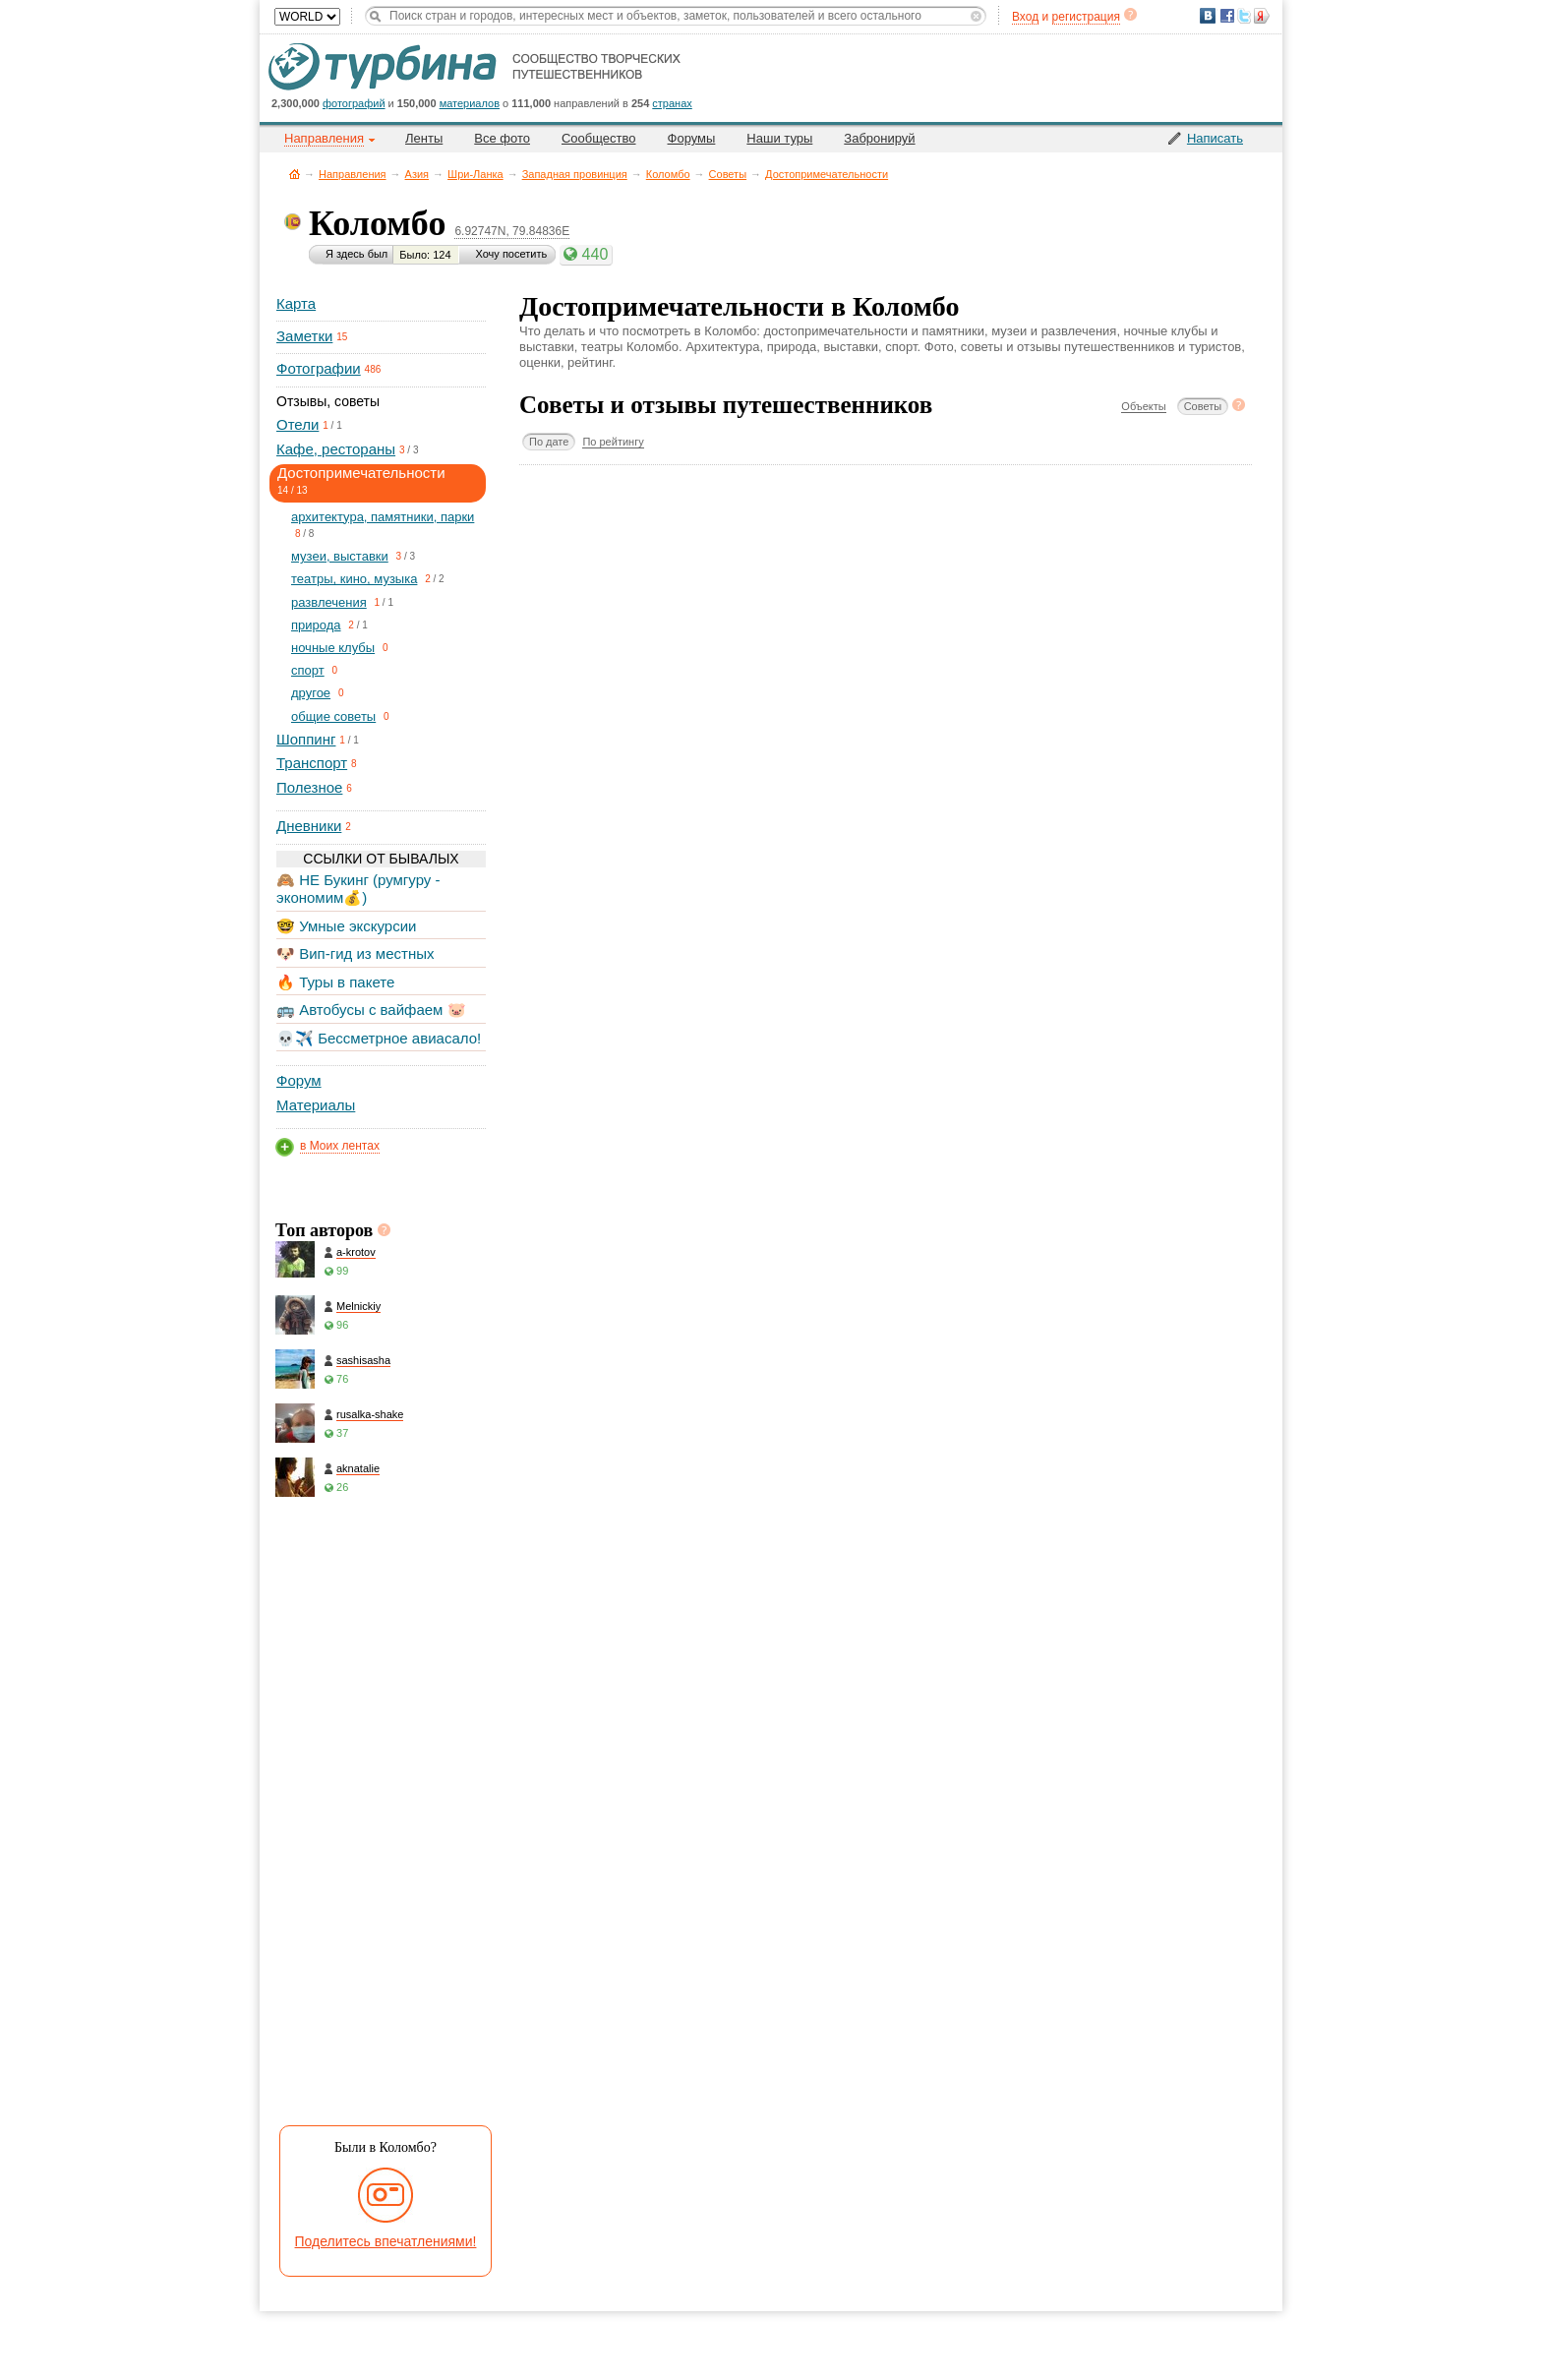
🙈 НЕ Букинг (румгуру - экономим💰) (358, 888)
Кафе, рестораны (335, 449)
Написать (1215, 138)
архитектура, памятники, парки (382, 516)
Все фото (502, 138)
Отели (297, 424)
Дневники (308, 825)
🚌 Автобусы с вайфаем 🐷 (371, 1009)
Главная (294, 173)
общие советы (333, 716)
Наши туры (779, 138)
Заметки (304, 335)
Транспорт (311, 762)
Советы (727, 174)
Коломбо (668, 174)
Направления (352, 174)
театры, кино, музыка (354, 578)
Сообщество (599, 138)
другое (310, 692)
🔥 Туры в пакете (335, 982)
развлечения (329, 602)
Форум (299, 1080)
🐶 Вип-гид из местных (355, 953)
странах (671, 103)
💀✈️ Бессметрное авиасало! (378, 1038)
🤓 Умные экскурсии (346, 926)
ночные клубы (333, 647)
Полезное (309, 787)
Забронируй (879, 138)
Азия (417, 174)
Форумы (692, 138)
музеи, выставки (339, 556)
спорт (308, 670)
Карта (296, 303)
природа (316, 625)
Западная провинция (574, 174)
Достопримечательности (826, 174)
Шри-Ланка (475, 174)
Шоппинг (305, 739)
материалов (470, 103)
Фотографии (318, 368)
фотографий (354, 103)
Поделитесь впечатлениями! (386, 2241)
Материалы (315, 1105)
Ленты (424, 138)
